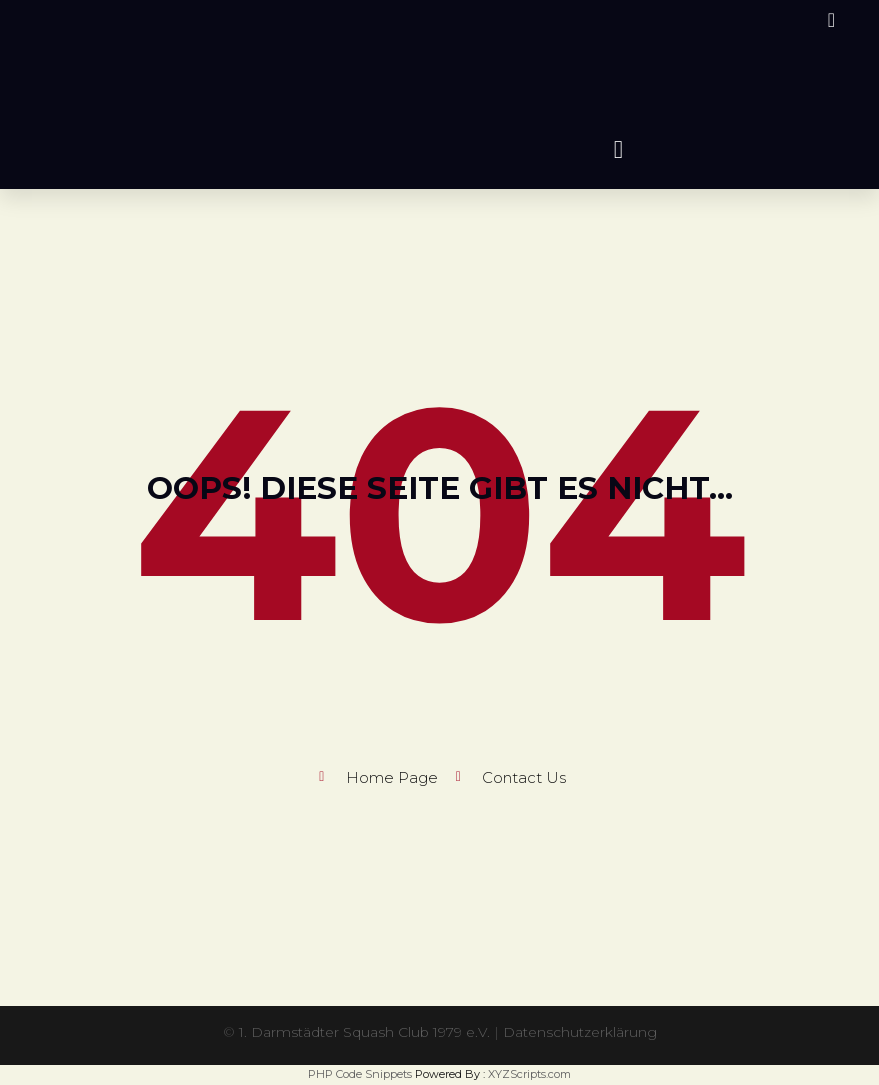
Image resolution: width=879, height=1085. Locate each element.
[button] (619, 149)
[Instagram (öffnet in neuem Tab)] (828, 20)
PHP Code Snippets (360, 1074)
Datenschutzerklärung (581, 1032)
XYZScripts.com (529, 1074)
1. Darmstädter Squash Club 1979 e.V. (364, 1032)
